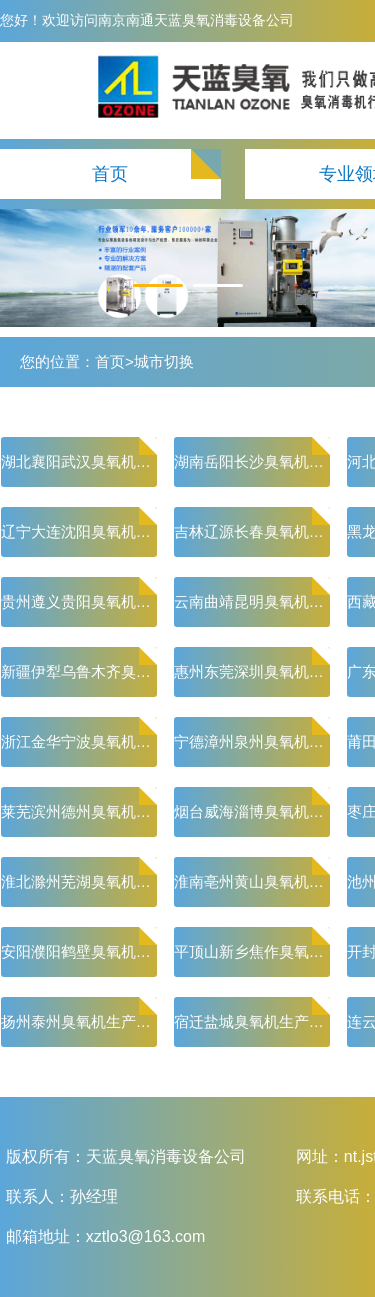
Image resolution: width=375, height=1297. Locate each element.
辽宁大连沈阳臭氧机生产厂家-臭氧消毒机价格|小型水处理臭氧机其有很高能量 (79, 531)
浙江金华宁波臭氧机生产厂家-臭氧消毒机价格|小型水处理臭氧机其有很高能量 (79, 741)
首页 (110, 174)
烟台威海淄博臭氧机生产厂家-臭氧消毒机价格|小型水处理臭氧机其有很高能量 (252, 811)
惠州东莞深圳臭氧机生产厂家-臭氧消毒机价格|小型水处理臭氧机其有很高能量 (252, 671)
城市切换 (164, 361)
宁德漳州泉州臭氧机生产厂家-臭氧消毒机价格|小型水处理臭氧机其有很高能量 (252, 741)
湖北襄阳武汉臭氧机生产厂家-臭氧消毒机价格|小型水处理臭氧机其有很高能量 (79, 461)
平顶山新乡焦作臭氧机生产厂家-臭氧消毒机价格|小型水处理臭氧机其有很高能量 (252, 951)
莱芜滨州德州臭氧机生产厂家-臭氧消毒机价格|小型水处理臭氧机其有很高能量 (79, 811)
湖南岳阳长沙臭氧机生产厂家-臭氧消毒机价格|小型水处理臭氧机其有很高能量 (252, 461)
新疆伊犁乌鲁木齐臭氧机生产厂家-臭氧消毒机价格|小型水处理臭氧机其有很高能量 (79, 671)
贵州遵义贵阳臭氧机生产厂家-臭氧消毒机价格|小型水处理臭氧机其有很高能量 (79, 601)
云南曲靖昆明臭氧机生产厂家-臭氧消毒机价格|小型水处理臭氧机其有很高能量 (252, 601)
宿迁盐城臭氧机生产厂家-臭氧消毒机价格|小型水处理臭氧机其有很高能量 (252, 1021)
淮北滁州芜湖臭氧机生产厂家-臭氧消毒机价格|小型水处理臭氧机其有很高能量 (79, 881)
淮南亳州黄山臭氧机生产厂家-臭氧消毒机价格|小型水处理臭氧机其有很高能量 (252, 881)
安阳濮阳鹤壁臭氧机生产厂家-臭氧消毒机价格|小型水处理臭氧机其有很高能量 (79, 951)
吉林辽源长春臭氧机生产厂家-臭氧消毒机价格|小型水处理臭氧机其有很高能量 (252, 531)
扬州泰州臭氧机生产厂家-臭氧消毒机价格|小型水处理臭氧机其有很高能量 (79, 1021)
